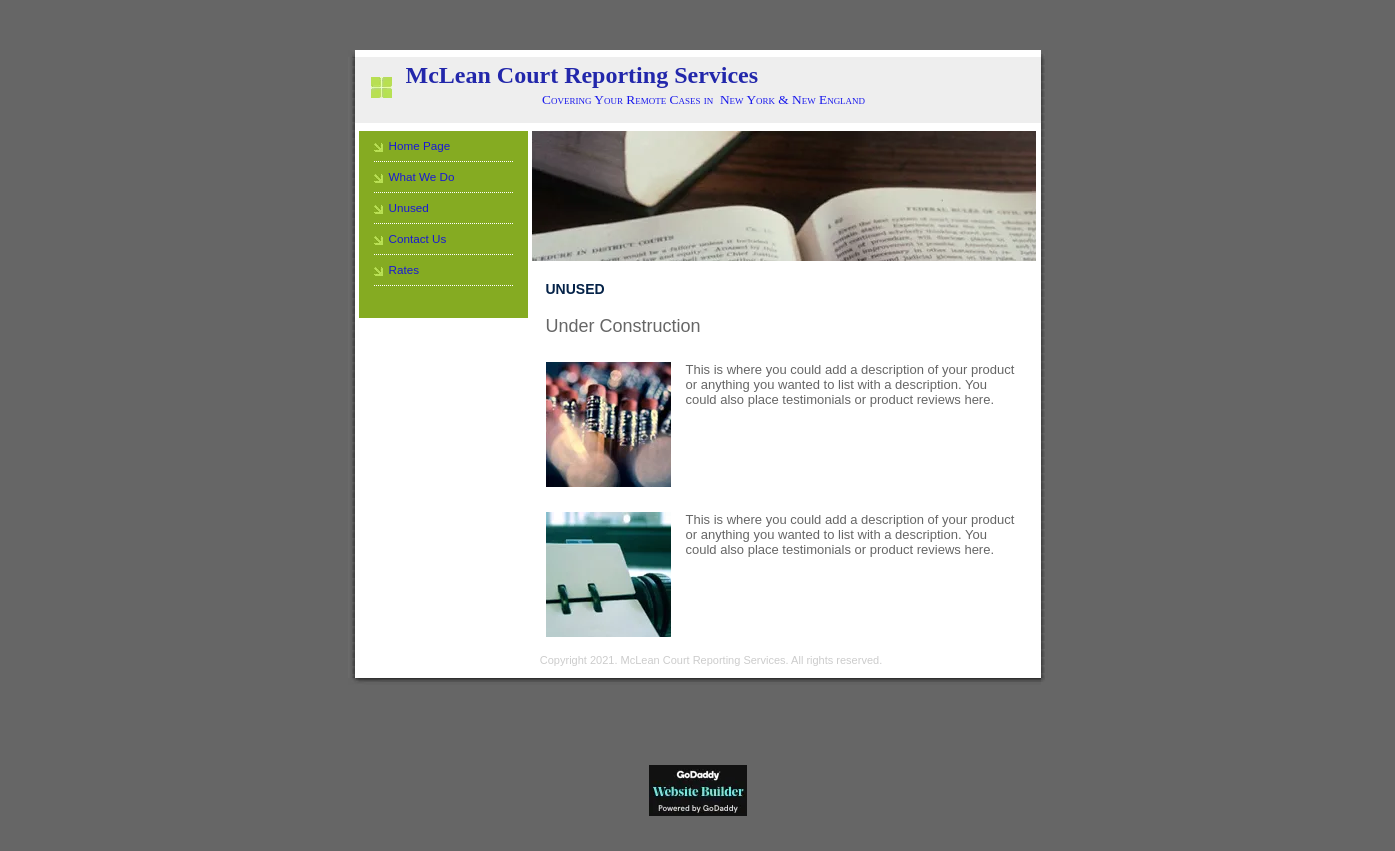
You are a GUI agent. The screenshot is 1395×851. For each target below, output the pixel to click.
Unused (409, 207)
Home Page (420, 145)
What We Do (422, 176)
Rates (404, 269)
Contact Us (418, 238)
